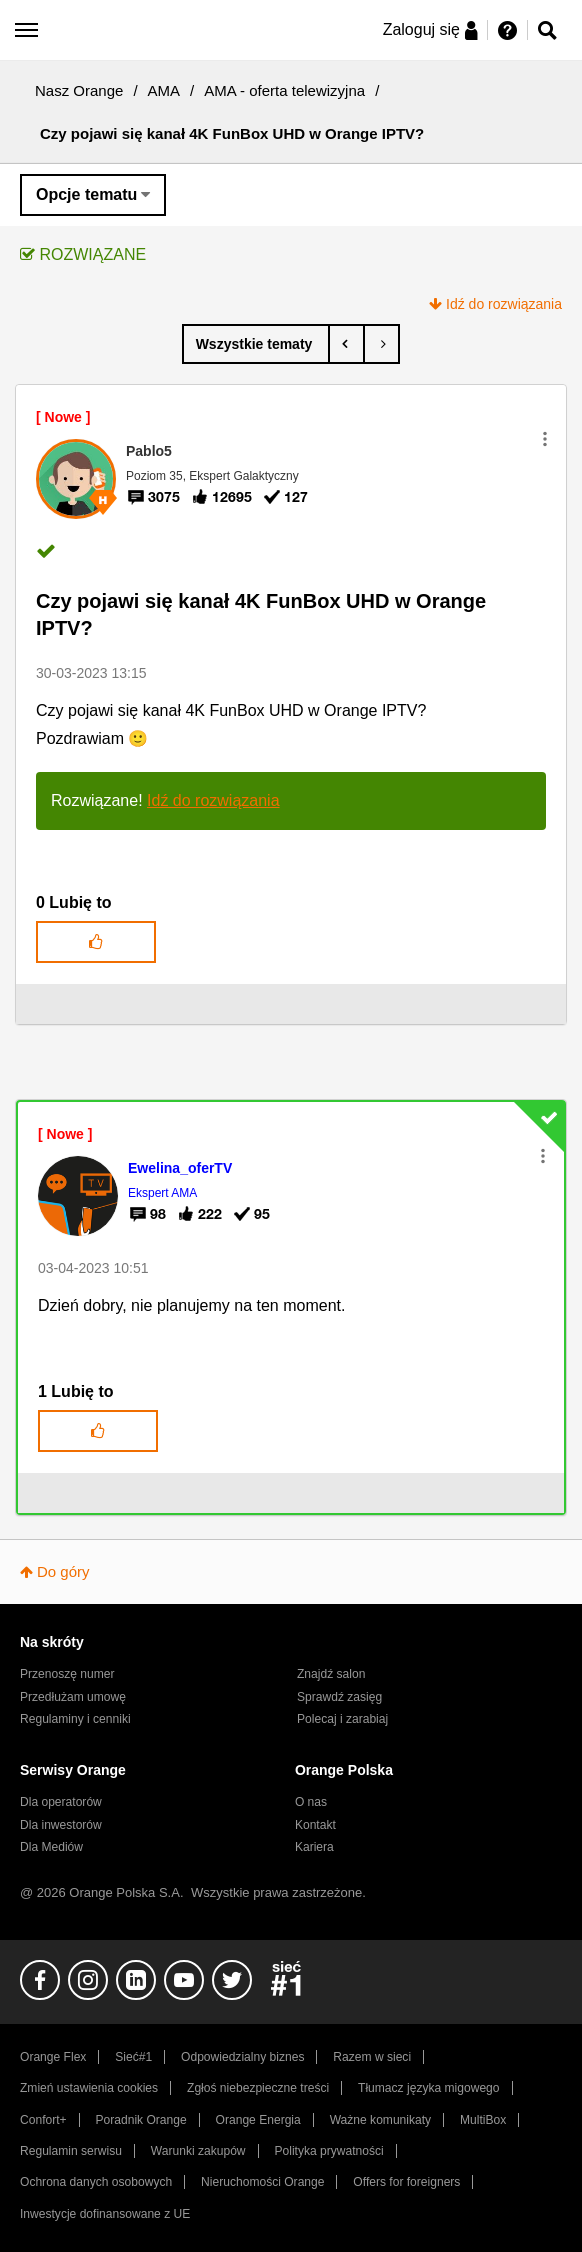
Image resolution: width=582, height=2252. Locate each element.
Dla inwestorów (61, 1825)
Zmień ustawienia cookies (89, 2088)
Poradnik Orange (141, 2120)
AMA (164, 90)
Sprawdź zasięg (339, 1697)
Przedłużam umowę (73, 1697)
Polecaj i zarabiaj (342, 1719)
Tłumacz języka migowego (428, 2088)
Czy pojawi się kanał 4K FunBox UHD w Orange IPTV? (261, 614)
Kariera (314, 1847)
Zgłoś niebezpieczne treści (258, 2088)
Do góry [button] (63, 1571)
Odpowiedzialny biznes (242, 2057)
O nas (311, 1802)
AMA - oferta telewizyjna (284, 90)
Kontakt (315, 1825)
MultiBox (483, 2120)
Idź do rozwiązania (504, 304)
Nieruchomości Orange (262, 2182)
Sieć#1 (133, 2057)
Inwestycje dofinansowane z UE (105, 2214)
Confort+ (43, 2120)
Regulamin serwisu (71, 2151)
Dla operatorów (61, 1802)
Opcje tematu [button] (86, 194)
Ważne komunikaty (380, 2120)
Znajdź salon (331, 1674)
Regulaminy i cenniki (75, 1719)
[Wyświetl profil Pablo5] (149, 451)
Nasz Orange (79, 90)
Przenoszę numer (67, 1674)
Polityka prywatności (328, 2151)
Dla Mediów (51, 1847)
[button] (545, 439)
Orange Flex (53, 2057)
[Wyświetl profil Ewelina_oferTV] (180, 1168)
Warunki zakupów (198, 2151)
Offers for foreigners (406, 2182)
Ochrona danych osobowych (96, 2182)
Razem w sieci (372, 2057)
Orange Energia (258, 2120)
